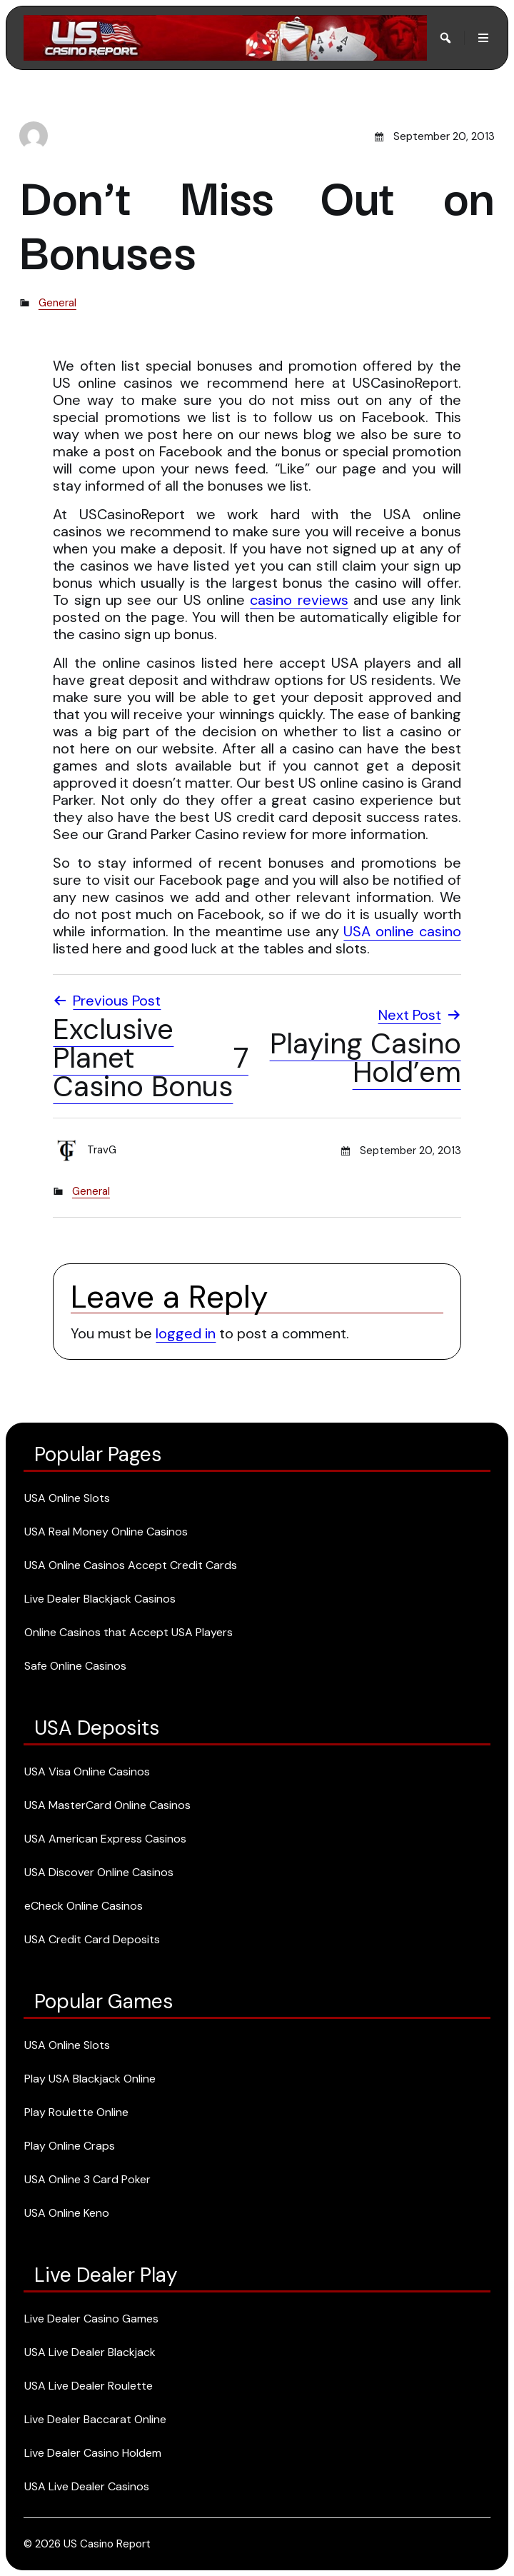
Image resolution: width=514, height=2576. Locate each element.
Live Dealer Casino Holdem (92, 2452)
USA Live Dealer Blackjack (90, 2352)
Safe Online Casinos (75, 1665)
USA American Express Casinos (105, 1838)
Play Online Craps (69, 2145)
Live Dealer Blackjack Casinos (100, 1598)
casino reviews (299, 600)
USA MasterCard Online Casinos (107, 1805)
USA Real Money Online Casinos (106, 1531)
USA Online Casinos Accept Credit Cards (130, 1565)
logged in (186, 1333)
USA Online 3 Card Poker (87, 2179)
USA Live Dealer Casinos (86, 2486)
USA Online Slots (67, 1497)
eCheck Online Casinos (83, 1905)
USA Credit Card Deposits (92, 1939)
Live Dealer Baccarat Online (95, 2419)
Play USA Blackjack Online (90, 2078)
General (57, 303)
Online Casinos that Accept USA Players (128, 1632)
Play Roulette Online (76, 2112)
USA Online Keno (66, 2212)
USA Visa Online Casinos (87, 1771)
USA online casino (401, 931)
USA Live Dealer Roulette (88, 2385)
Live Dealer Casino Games (91, 2318)
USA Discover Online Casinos (98, 1872)
